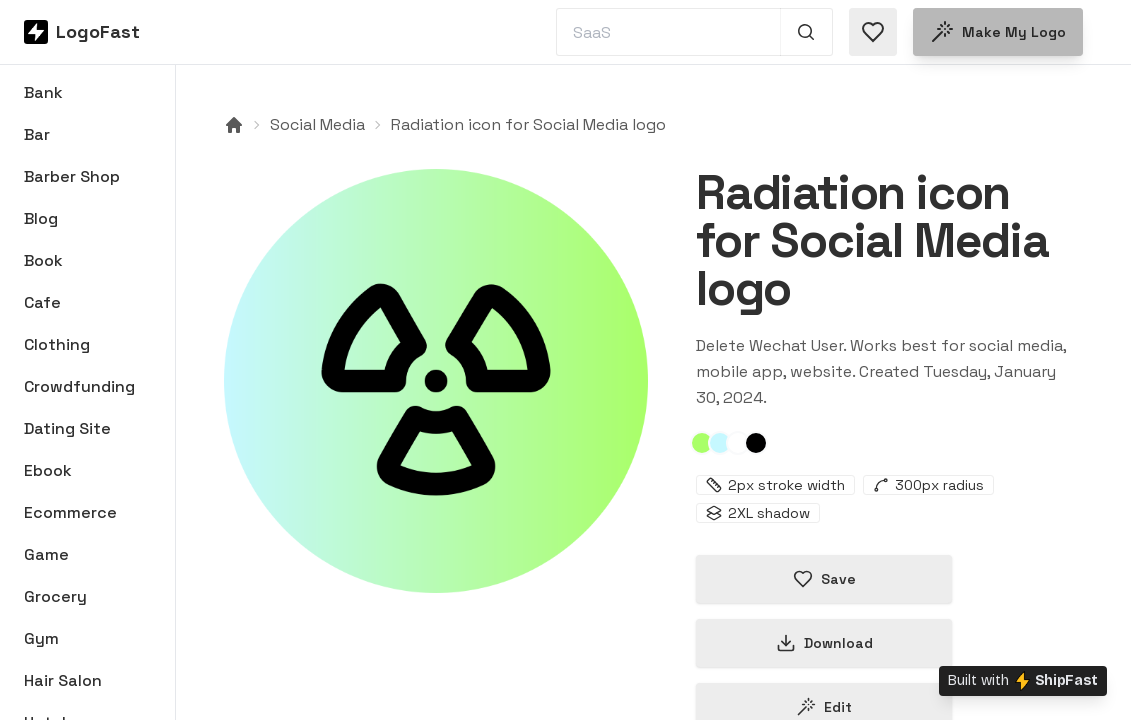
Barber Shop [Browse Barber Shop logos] (72, 176)
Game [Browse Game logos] (46, 554)
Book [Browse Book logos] (43, 260)
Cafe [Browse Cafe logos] (42, 302)
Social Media (317, 124)
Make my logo (998, 32)
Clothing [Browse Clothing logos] (57, 344)
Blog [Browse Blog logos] (41, 218)
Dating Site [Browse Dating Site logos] (67, 428)
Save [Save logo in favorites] (824, 579)
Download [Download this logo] (824, 643)
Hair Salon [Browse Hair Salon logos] (63, 680)
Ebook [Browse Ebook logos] (48, 470)
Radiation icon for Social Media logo (528, 124)
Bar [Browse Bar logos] (37, 134)
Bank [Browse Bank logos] (43, 92)
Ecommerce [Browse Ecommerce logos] (70, 512)
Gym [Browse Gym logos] (41, 638)
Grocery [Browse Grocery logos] (55, 596)
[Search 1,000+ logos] (806, 32)
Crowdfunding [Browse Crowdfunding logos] (79, 386)
